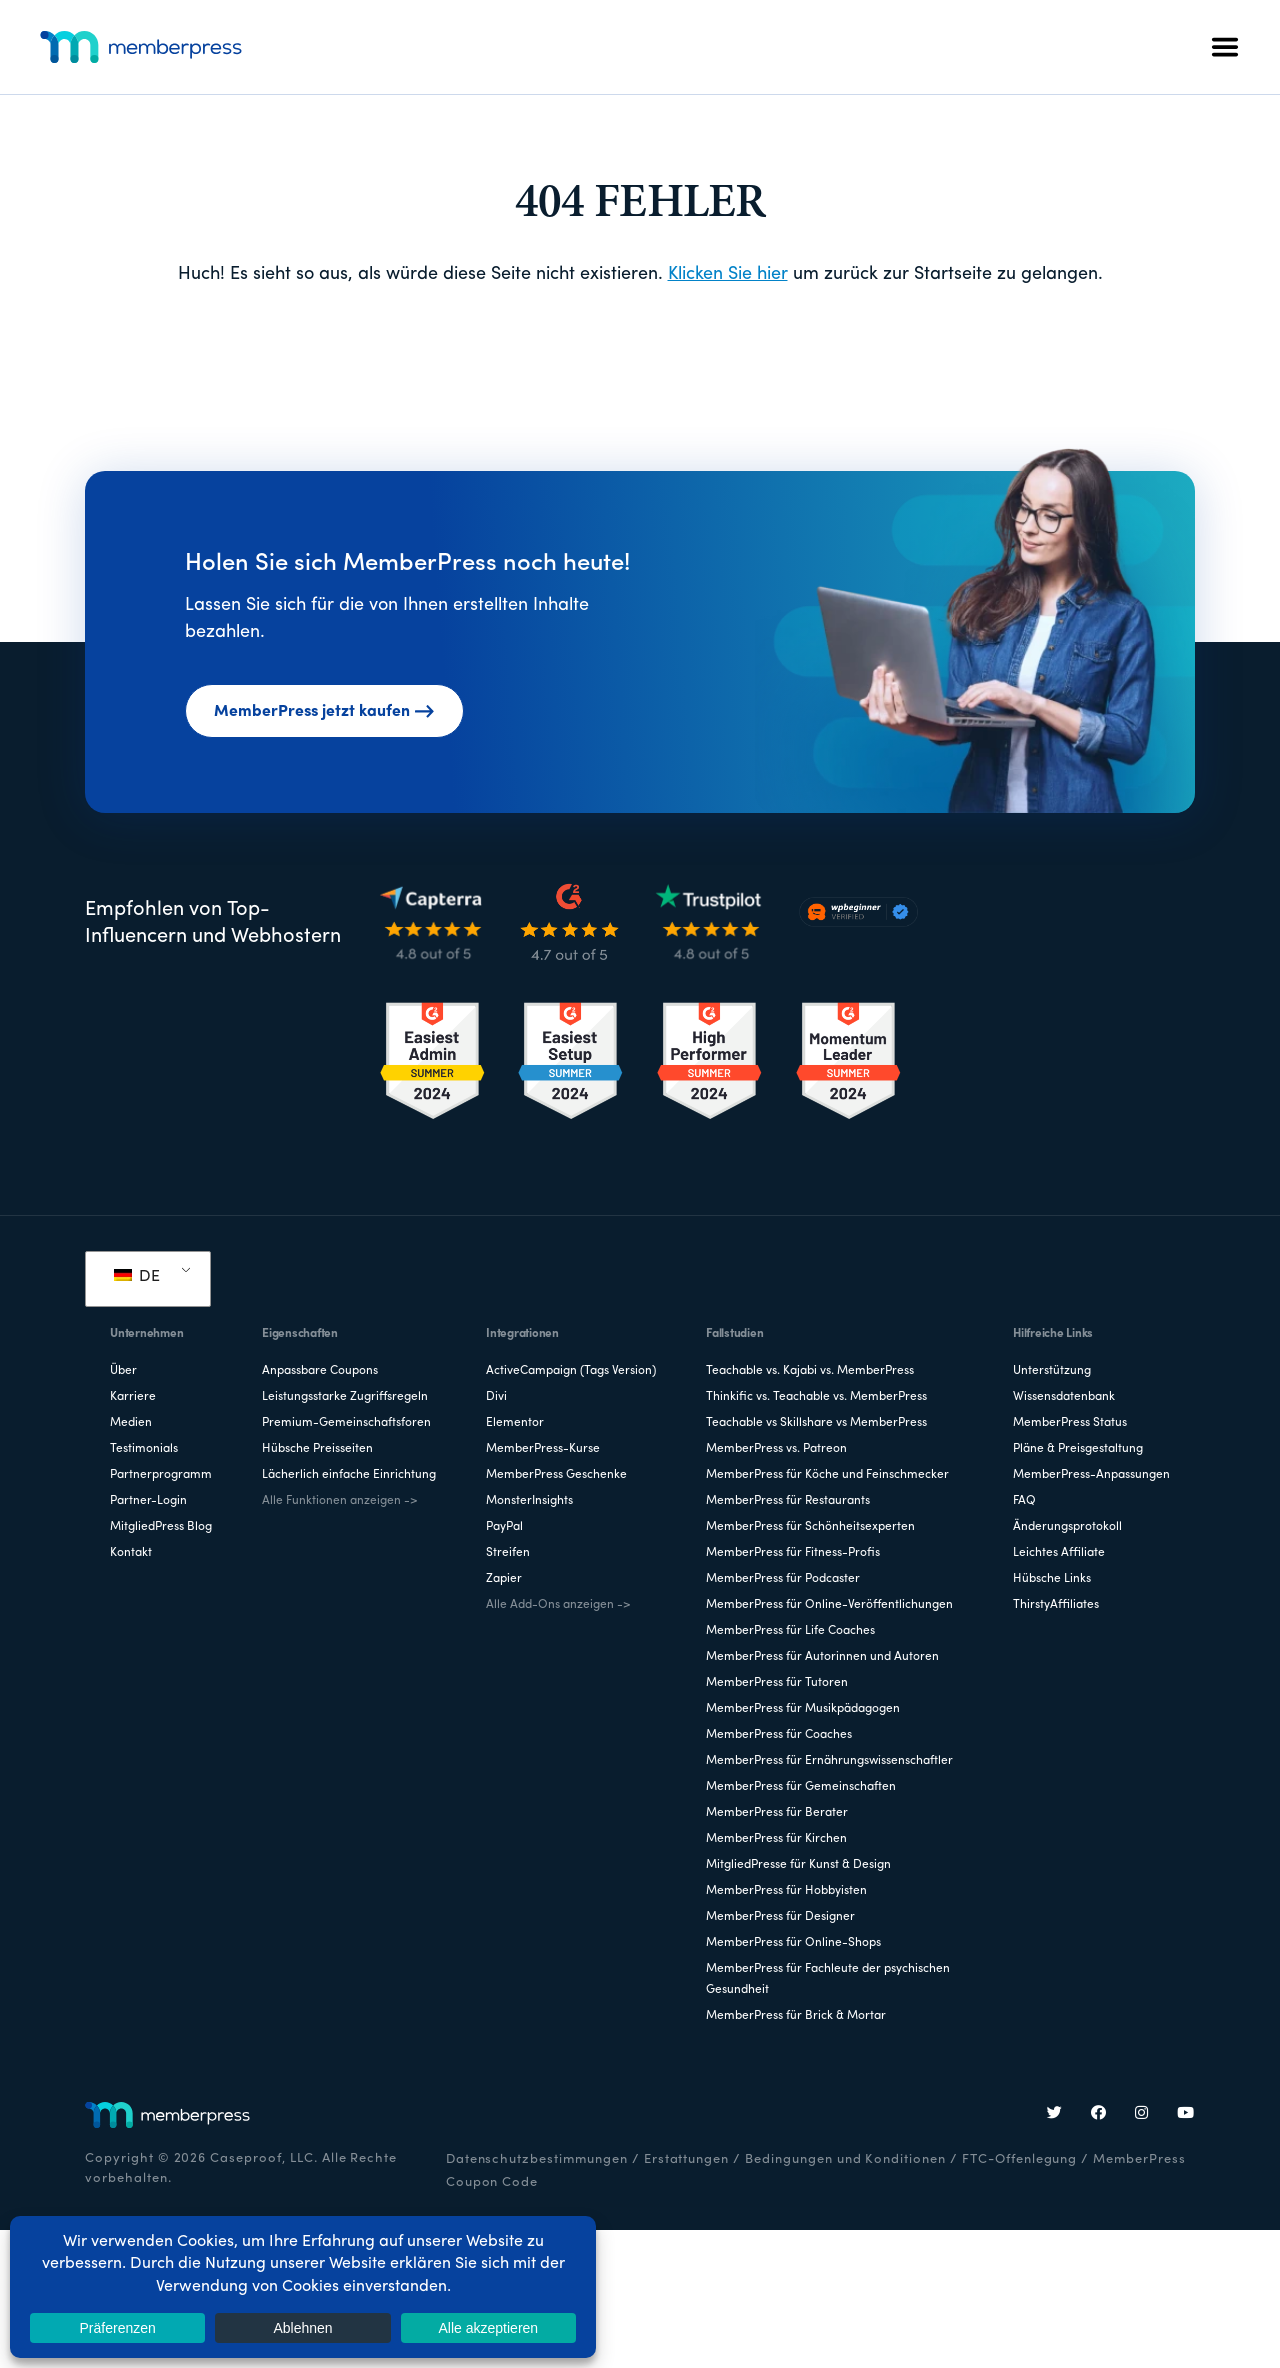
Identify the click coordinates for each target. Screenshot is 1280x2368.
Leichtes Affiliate (1059, 1553)
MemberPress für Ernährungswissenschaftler (829, 1761)
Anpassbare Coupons (320, 1371)
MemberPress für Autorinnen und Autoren (822, 1657)
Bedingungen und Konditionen (845, 2159)
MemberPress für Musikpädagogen (803, 1709)
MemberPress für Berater (777, 1813)
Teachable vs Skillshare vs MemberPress (816, 1423)
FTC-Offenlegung (1019, 2159)
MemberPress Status (1070, 1423)
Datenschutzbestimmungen (537, 2159)
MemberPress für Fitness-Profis (793, 1553)
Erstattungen (687, 2159)
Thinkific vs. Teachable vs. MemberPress (816, 1397)
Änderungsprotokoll (1067, 1527)
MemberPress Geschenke (556, 1475)
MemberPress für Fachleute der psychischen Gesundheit (828, 1979)
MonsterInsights (529, 1501)
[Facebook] (1099, 2115)
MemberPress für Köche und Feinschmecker (827, 1475)
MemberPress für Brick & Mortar (796, 2016)
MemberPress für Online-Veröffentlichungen (829, 1605)
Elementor (515, 1423)
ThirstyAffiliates (1056, 1605)
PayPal (504, 1527)
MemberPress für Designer (780, 1917)
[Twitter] (1055, 2115)
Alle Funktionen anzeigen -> (339, 1501)
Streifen (508, 1553)
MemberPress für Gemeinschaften (801, 1787)
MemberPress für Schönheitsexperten (810, 1527)
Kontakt (131, 1553)
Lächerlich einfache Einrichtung (349, 1475)
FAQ (1024, 1501)
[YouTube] (1186, 2115)
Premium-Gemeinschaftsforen (346, 1423)
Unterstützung (1052, 1371)
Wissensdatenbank (1064, 1397)
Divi (496, 1397)
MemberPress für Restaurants (788, 1501)
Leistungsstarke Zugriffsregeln (345, 1397)
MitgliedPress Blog (161, 1527)
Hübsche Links (1052, 1579)
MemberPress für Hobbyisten (786, 1891)
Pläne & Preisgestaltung (1078, 1449)
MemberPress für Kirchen (776, 1839)
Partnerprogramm (161, 1475)
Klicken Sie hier (728, 274)
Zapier (504, 1579)
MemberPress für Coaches (779, 1735)
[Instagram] (1142, 2115)
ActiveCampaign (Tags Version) (571, 1371)
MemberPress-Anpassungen (1091, 1475)
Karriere (133, 1397)
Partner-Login (148, 1501)
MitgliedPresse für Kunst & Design (798, 1865)
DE (137, 1277)
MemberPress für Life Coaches (790, 1631)
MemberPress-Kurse (543, 1449)
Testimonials (144, 1449)
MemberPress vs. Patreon (776, 1449)
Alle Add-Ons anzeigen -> (558, 1605)
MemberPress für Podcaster (783, 1579)
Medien (131, 1423)
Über (123, 1371)
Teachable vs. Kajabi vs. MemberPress (810, 1371)
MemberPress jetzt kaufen (324, 712)
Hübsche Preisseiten (317, 1449)
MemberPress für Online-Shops (793, 1943)
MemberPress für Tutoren (777, 1683)
